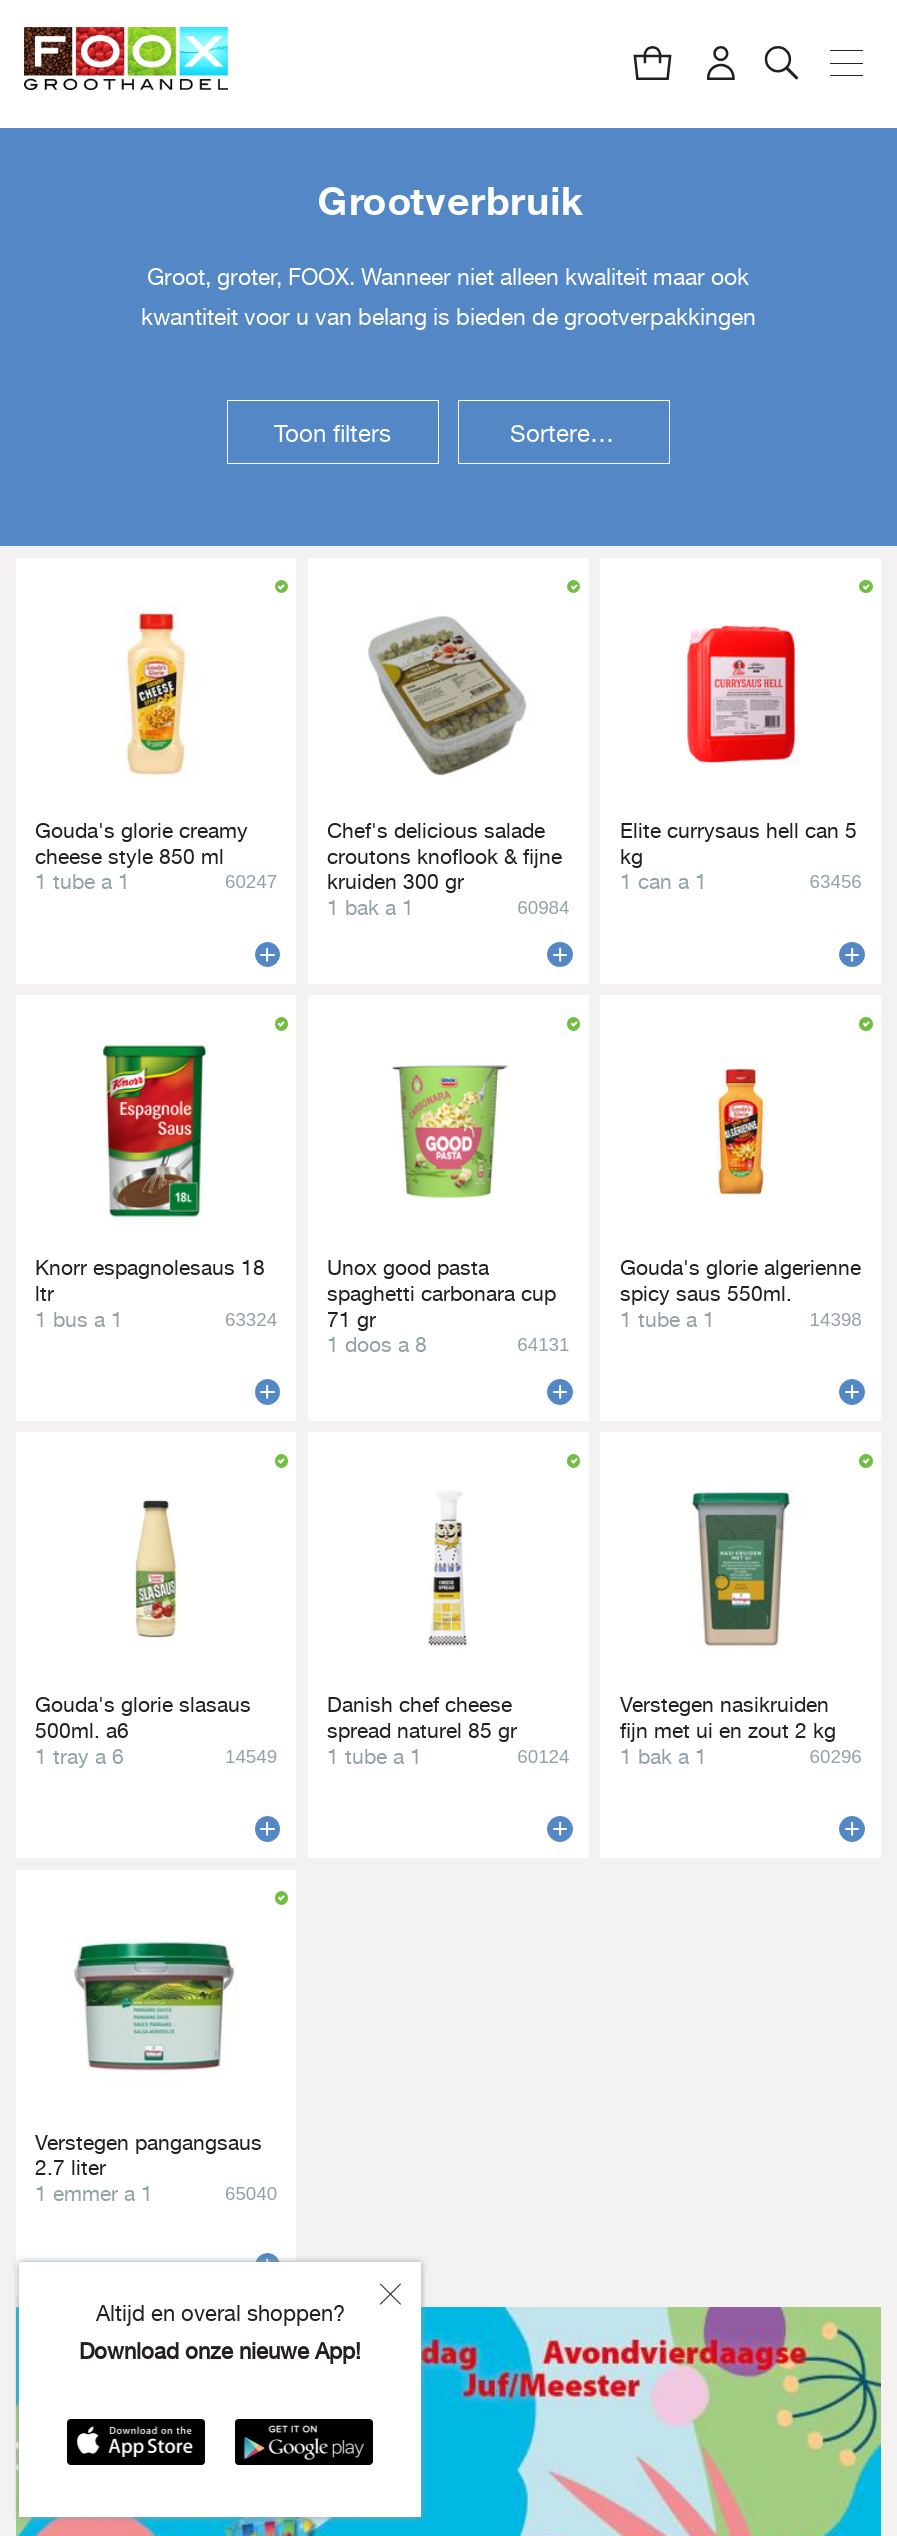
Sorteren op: (577, 433)
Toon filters (332, 433)
